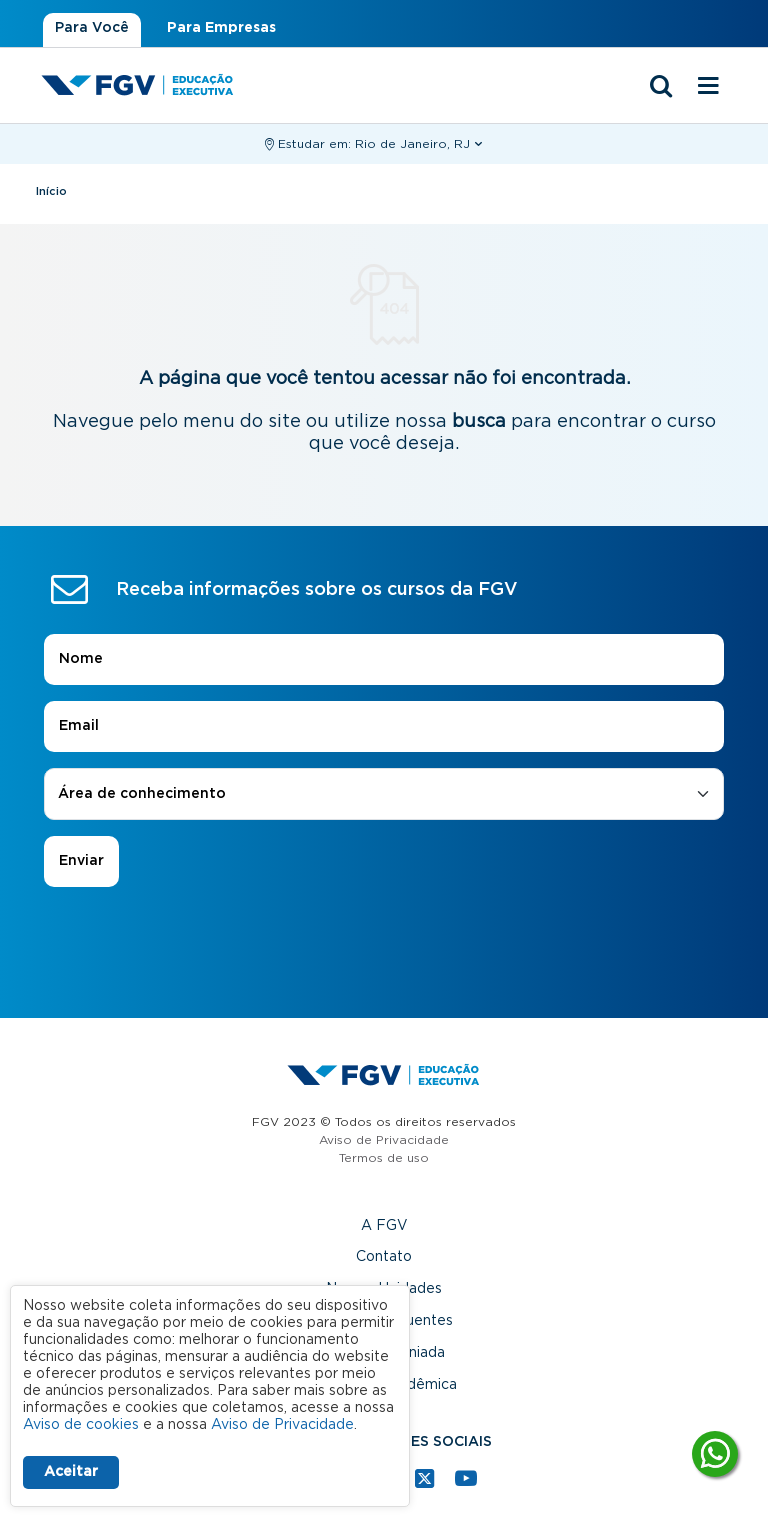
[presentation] (384, 943)
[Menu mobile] (708, 87)
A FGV (384, 1226)
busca (479, 422)
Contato (384, 1257)
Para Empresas (221, 28)
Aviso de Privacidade (384, 1140)
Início (51, 191)
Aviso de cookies (81, 1425)
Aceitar (71, 1472)
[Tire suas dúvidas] (715, 1454)
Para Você (92, 28)
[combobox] (384, 794)
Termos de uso (384, 1158)
